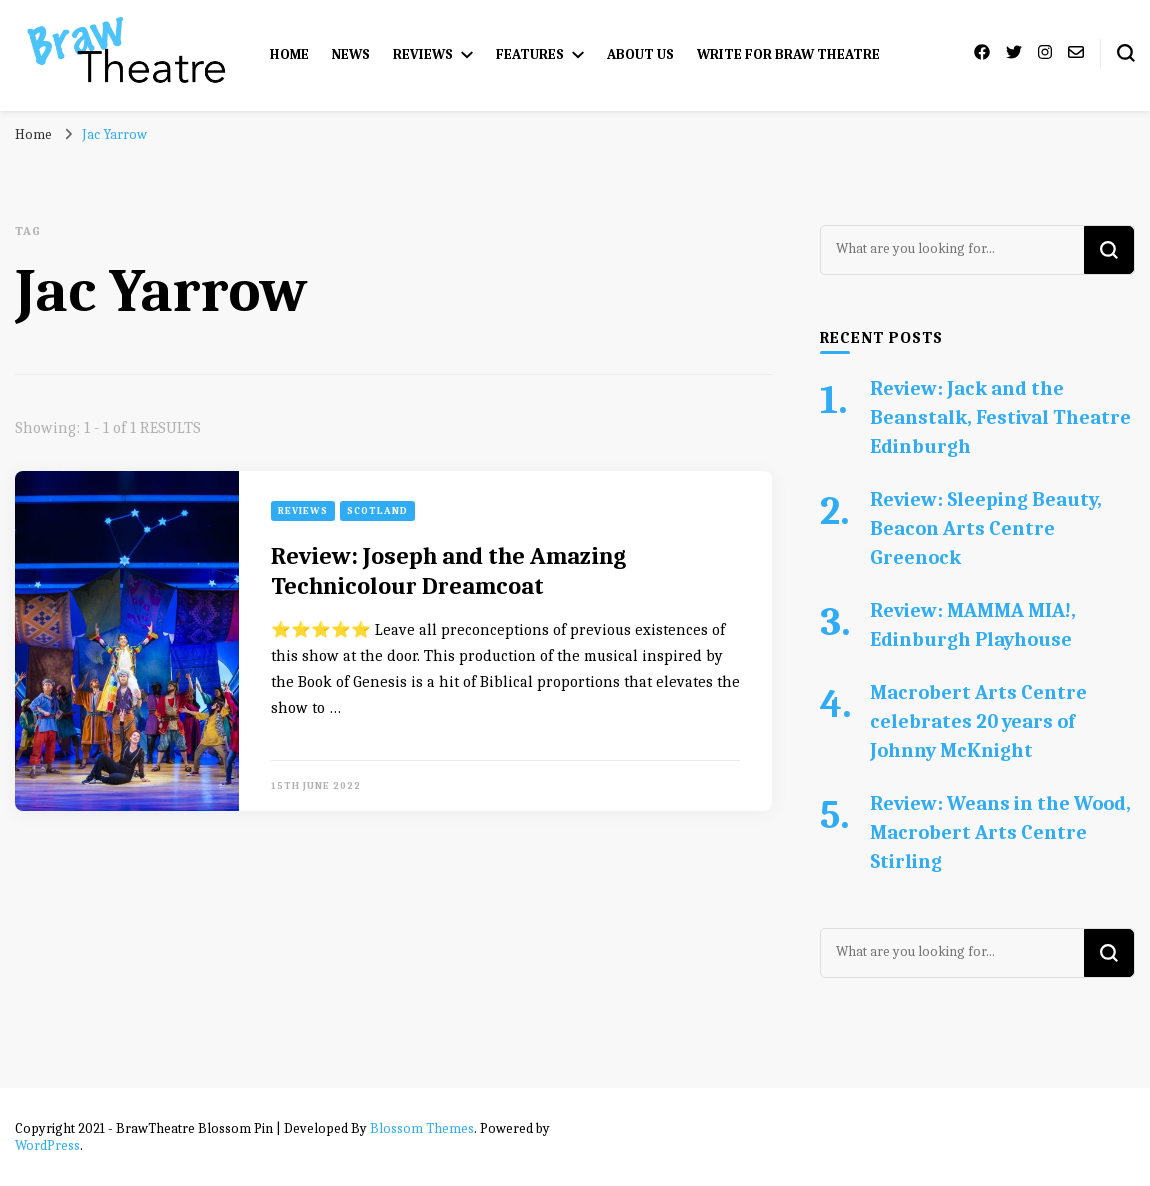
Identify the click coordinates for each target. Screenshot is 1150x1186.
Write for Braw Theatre (788, 54)
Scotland (377, 511)
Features (530, 54)
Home (289, 54)
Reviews (423, 54)
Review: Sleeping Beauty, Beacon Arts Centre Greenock (986, 528)
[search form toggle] (1126, 53)
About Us (640, 54)
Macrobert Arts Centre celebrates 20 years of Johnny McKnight (978, 721)
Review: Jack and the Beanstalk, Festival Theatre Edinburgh (1000, 417)
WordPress (47, 1145)
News (351, 54)
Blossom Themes (422, 1128)
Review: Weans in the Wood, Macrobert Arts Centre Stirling (1000, 832)
